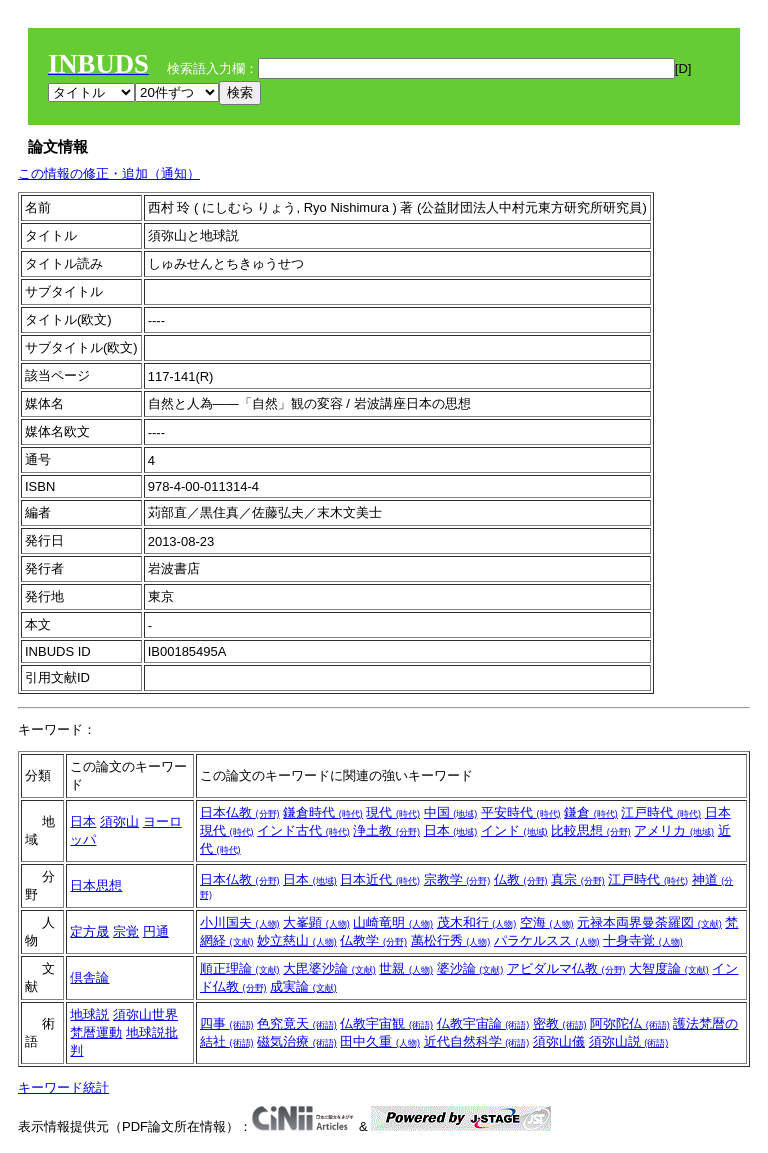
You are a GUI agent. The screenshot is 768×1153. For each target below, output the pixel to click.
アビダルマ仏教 (566, 968)
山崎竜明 (393, 922)
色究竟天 (297, 1023)
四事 (227, 1023)
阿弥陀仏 (630, 1023)
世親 (406, 968)
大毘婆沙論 (329, 968)
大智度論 (669, 968)
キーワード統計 (63, 1087)
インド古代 (303, 830)
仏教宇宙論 (483, 1023)
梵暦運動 (96, 1032)
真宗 (578, 879)
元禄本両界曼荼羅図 (649, 922)
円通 (156, 931)
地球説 (89, 1014)
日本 (83, 821)
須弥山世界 (145, 1014)
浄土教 (386, 830)
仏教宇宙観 (386, 1023)
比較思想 (591, 830)
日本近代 (380, 879)
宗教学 (457, 879)
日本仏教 (240, 812)
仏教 (521, 879)
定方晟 (89, 931)
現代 (393, 812)
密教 (560, 1023)
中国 (451, 812)
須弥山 (119, 821)
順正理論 (240, 968)
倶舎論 (89, 977)
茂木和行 (477, 922)
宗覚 (126, 931)
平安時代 (521, 812)
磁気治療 (297, 1041)
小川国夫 (240, 922)
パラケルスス (547, 940)
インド (514, 830)
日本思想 (96, 885)
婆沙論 (470, 968)
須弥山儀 (559, 1041)
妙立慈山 (297, 940)
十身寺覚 (643, 940)
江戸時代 (661, 812)
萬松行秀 (451, 940)
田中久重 (380, 1041)
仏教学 (373, 940)
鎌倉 (591, 812)
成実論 (303, 986)
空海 (547, 922)
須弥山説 (629, 1041)
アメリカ (674, 830)
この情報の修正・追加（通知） (109, 173)
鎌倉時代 (323, 812)
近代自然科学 (477, 1041)
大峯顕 (316, 922)
